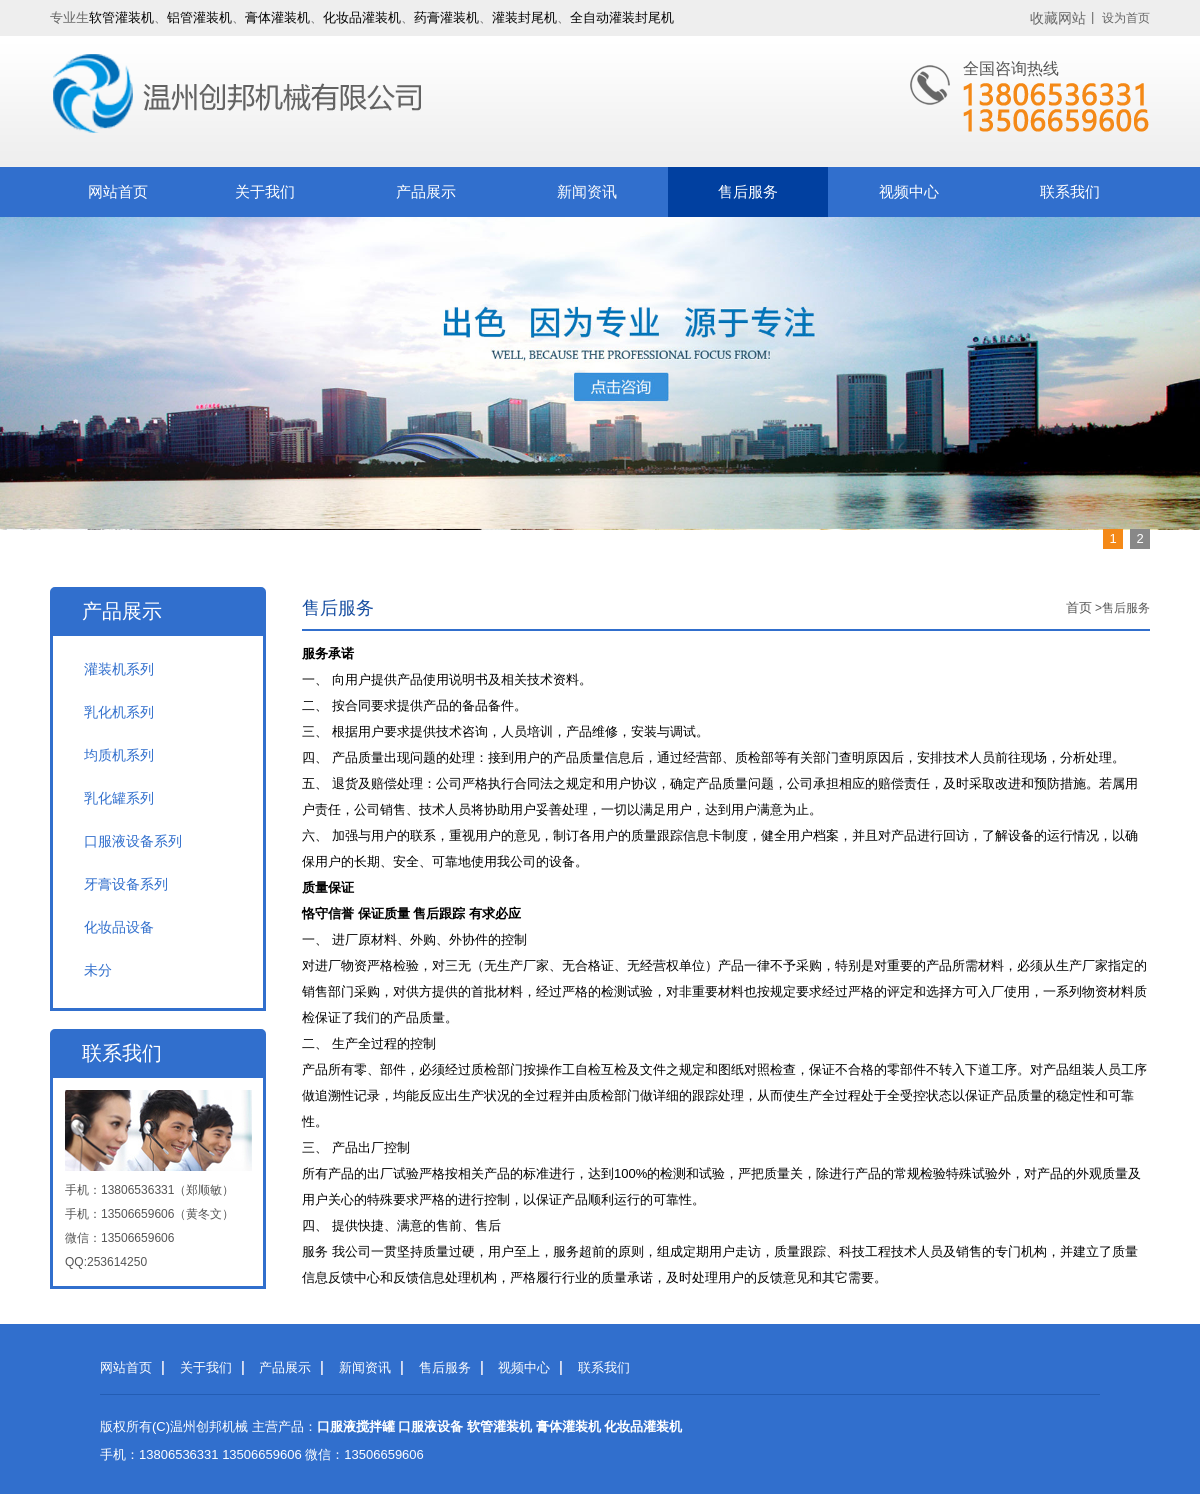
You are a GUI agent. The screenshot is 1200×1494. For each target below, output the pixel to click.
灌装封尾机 (524, 17)
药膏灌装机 (446, 17)
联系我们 (1070, 191)
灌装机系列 (119, 669)
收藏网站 (1058, 18)
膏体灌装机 (277, 17)
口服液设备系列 (133, 841)
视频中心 (909, 191)
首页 (1079, 607)
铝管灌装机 (199, 17)
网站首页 (118, 191)
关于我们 (265, 191)
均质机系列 (119, 755)
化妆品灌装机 (362, 17)
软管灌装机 (121, 17)
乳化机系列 (119, 712)
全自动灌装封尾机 (622, 17)
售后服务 (748, 191)
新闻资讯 (587, 191)
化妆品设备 (119, 927)
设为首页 (1126, 18)
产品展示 (426, 191)
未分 (98, 970)
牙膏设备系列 (126, 884)
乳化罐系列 (119, 798)
